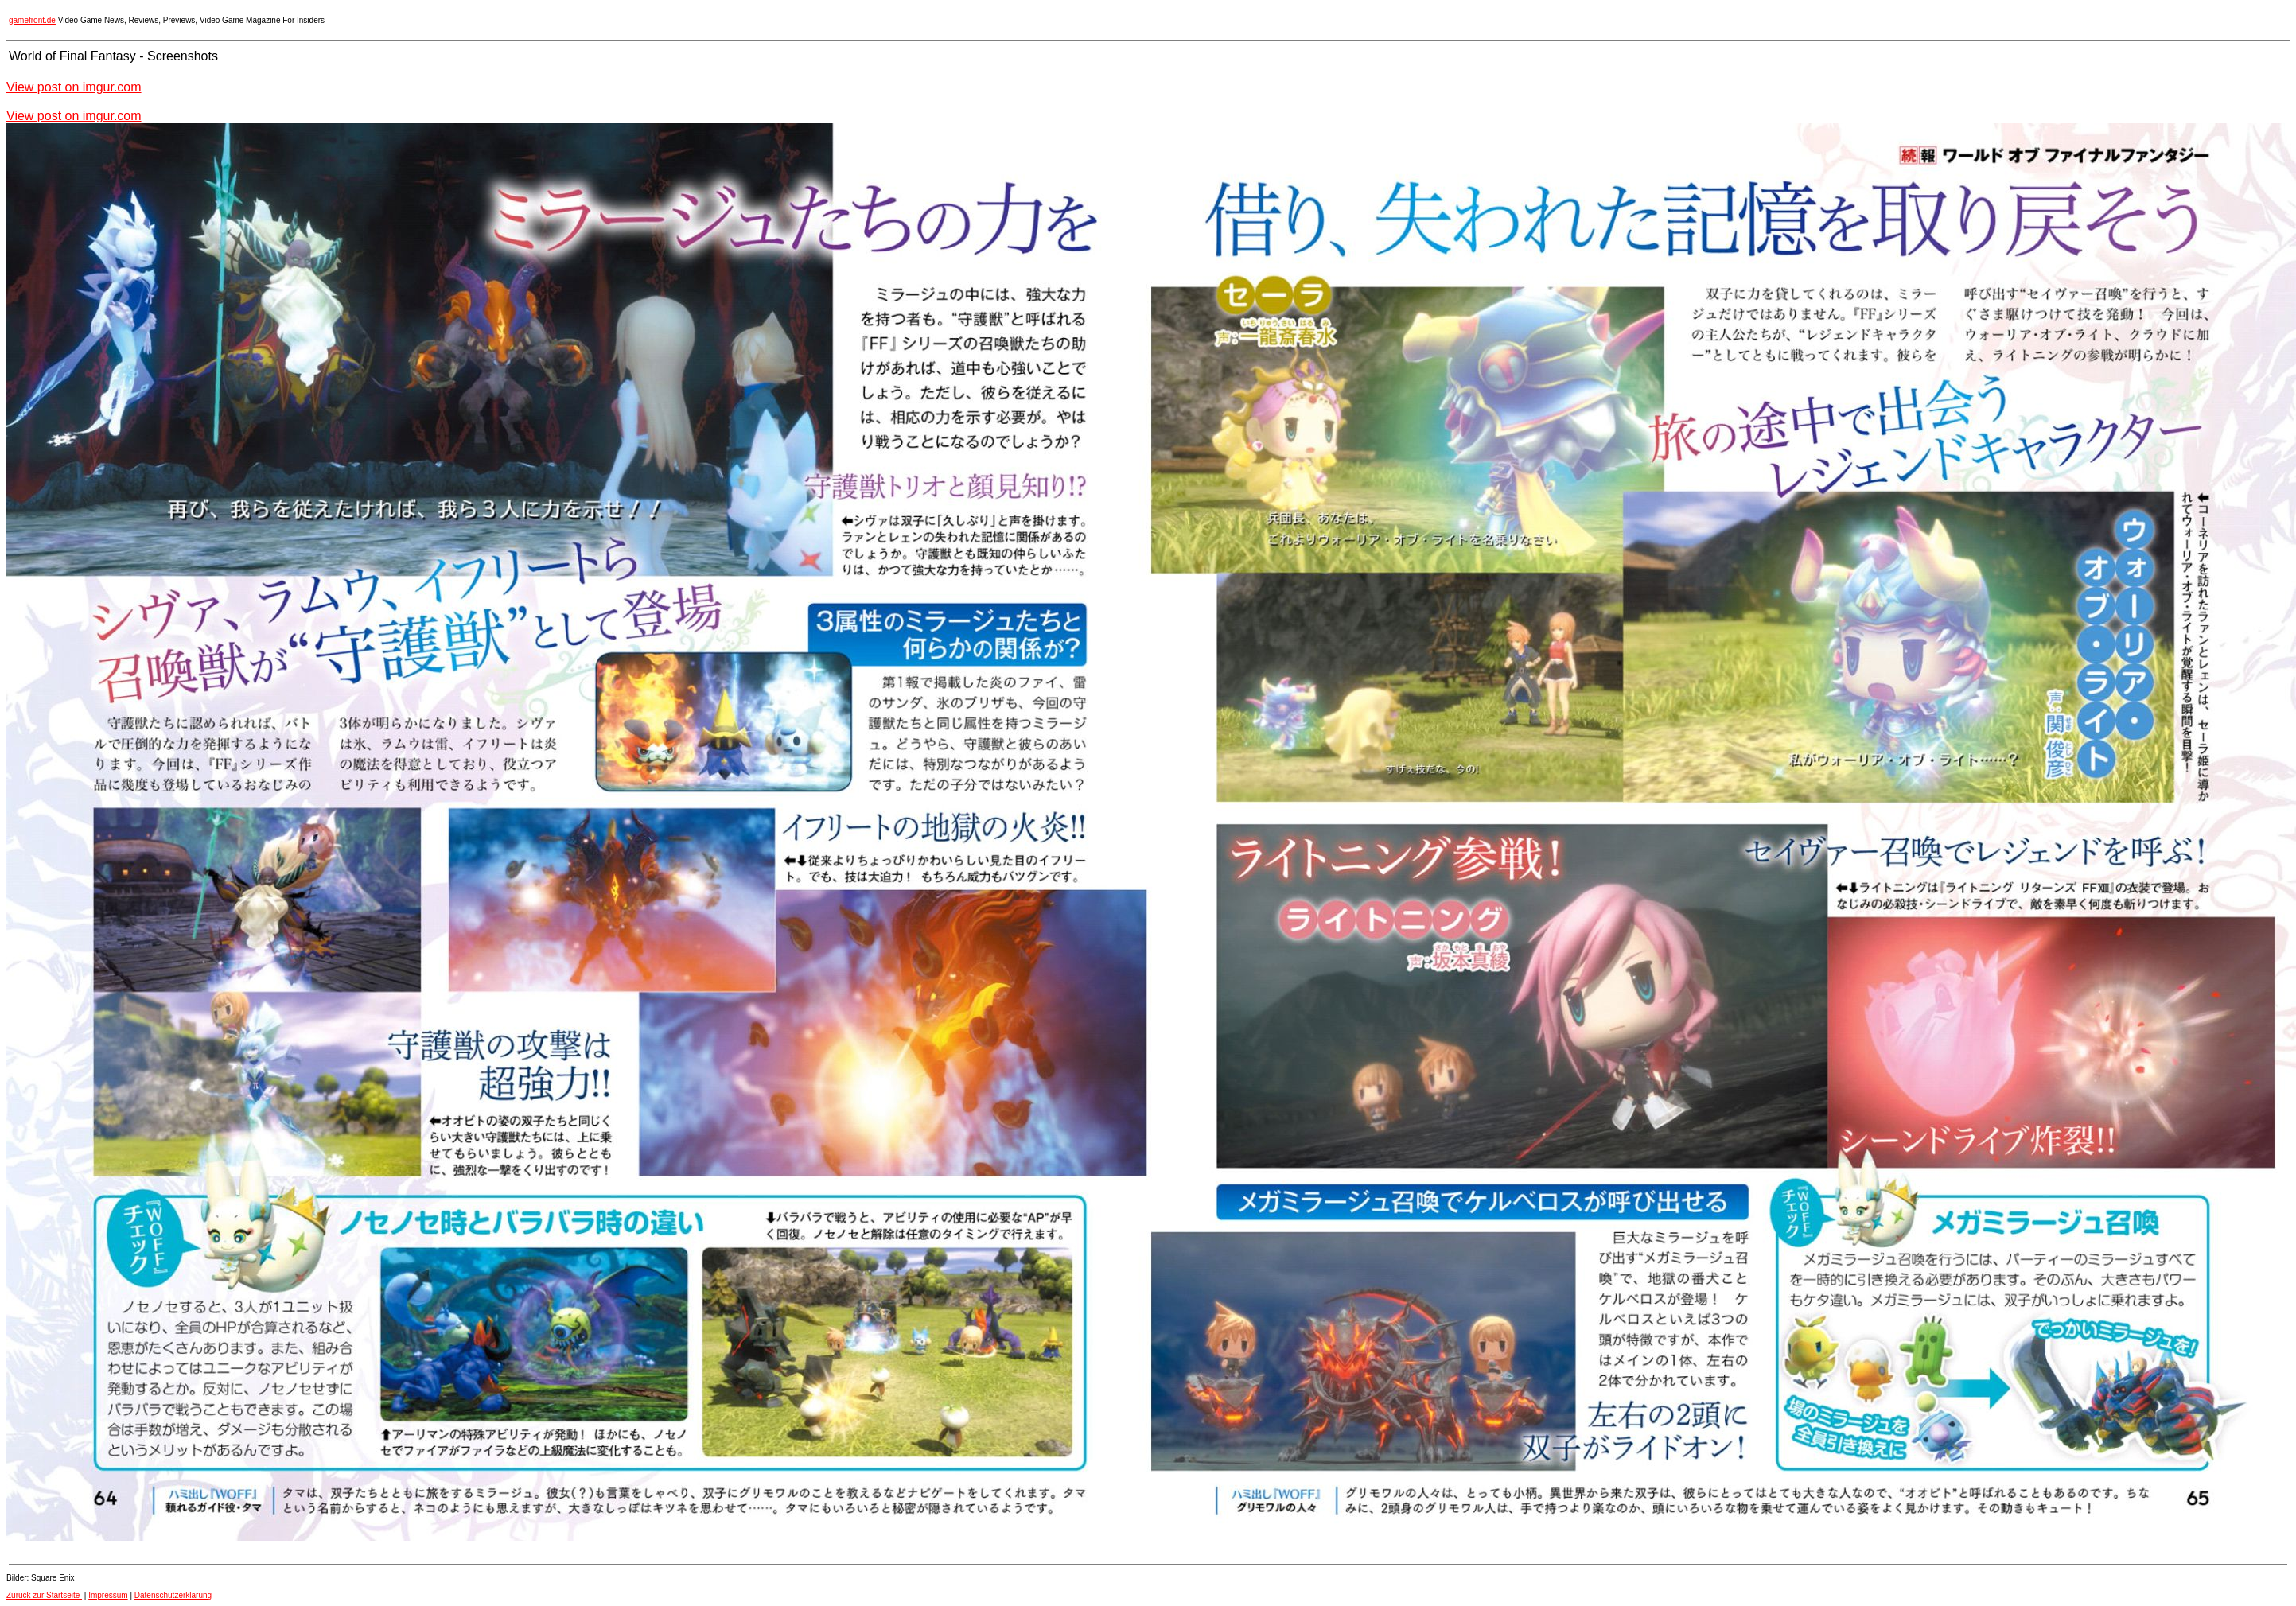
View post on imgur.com (74, 87)
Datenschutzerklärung (173, 1595)
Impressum (107, 1595)
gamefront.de (32, 20)
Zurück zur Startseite (44, 1595)
